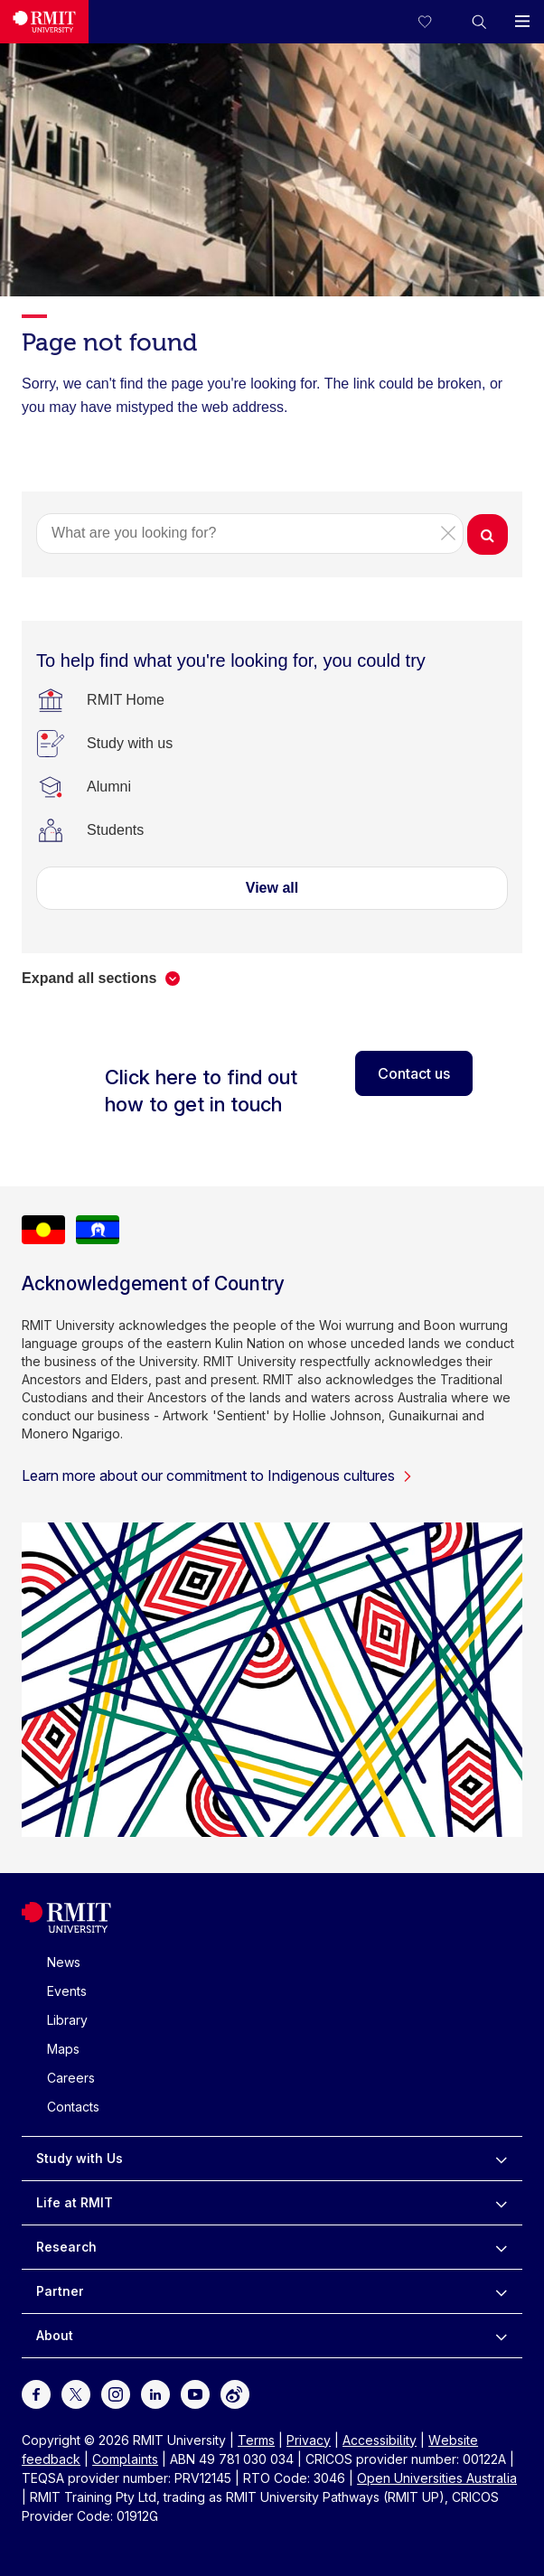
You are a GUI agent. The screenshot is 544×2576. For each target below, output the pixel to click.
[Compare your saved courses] (435, 21)
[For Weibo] (234, 2392)
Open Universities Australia (437, 2478)
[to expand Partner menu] (501, 2291)
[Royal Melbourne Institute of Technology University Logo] (44, 21)
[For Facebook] (36, 2392)
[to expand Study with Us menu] (501, 2158)
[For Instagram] (115, 2392)
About (54, 2335)
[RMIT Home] (125, 700)
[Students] (115, 830)
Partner (60, 2291)
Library (67, 2020)
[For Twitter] (75, 2392)
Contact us (414, 1073)
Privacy (308, 2440)
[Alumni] (109, 787)
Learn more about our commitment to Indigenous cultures (217, 1475)
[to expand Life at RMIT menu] (501, 2202)
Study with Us (79, 2158)
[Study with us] (130, 743)
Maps (63, 2048)
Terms (256, 2440)
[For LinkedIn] (155, 2392)
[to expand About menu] (501, 2335)
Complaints (125, 2459)
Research (66, 2246)
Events (67, 1991)
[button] (479, 21)
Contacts (73, 2106)
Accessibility (379, 2440)
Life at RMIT (74, 2202)
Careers (71, 2077)
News (63, 1962)
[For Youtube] (195, 2392)
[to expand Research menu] (501, 2247)
